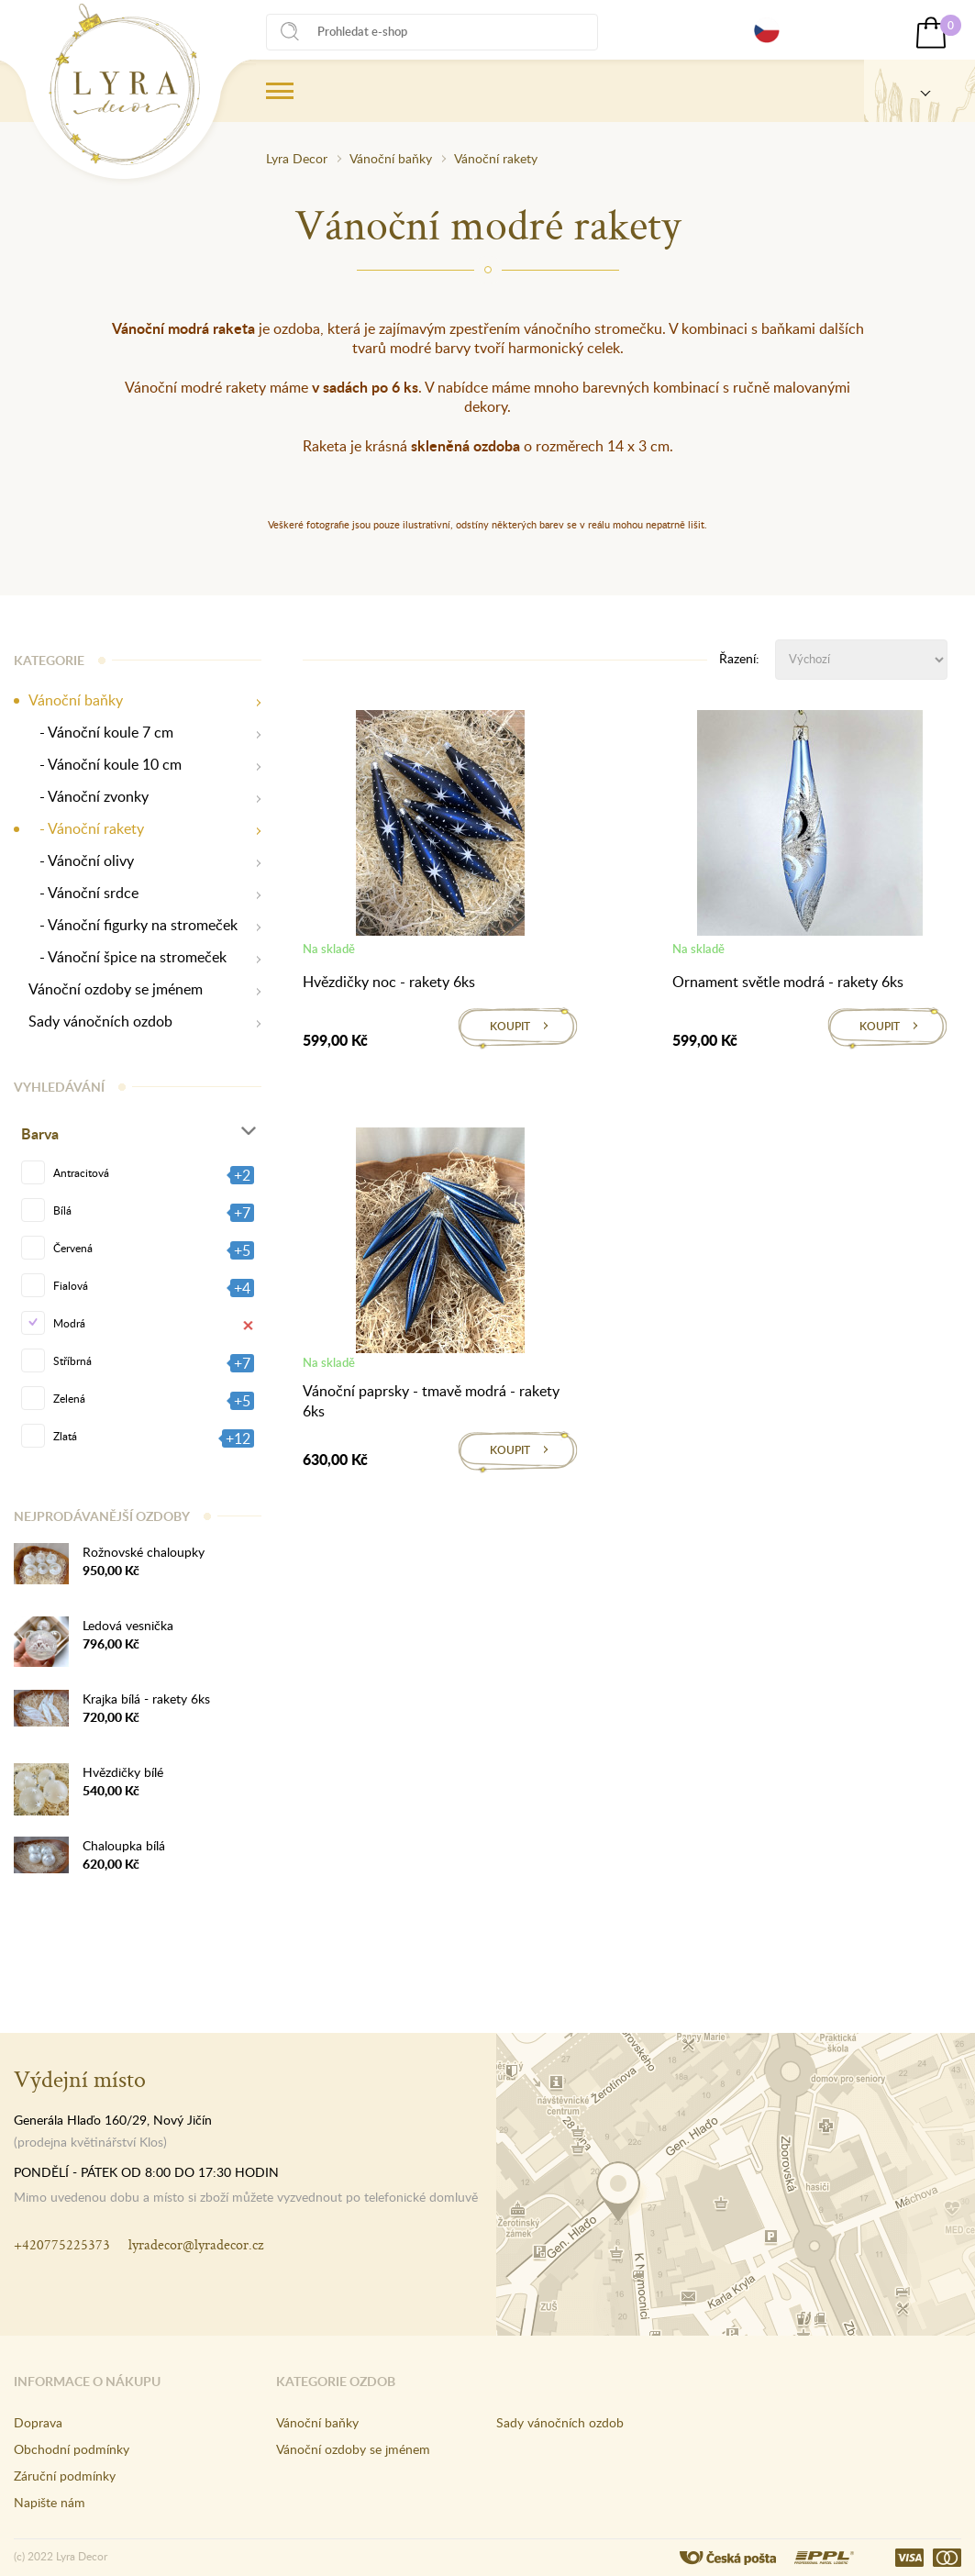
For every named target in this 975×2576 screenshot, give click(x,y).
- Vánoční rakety (86, 828)
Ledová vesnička (128, 1625)
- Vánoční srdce (83, 893)
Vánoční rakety (495, 158)
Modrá (69, 1323)
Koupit (510, 1026)
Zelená (69, 1398)
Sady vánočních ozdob (100, 1021)
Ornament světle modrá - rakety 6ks (787, 982)
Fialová (70, 1285)
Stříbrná (72, 1360)
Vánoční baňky (390, 158)
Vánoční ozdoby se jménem (115, 989)
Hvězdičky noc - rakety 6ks (389, 982)
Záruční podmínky (65, 2475)
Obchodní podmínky (71, 2449)
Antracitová (81, 1172)
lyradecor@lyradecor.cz (195, 2244)
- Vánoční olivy (81, 861)
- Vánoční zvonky (88, 796)
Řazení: (739, 658)
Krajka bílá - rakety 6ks (146, 1698)
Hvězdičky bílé (123, 1772)
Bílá (62, 1210)
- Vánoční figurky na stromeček (133, 925)
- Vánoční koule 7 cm (100, 732)
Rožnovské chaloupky (144, 1551)
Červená (73, 1247)
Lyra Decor (296, 158)
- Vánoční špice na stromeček (127, 957)
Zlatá (65, 1435)
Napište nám (49, 2502)
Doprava (38, 2422)
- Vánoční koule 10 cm (105, 764)
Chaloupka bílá (124, 1845)
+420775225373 (62, 2244)
